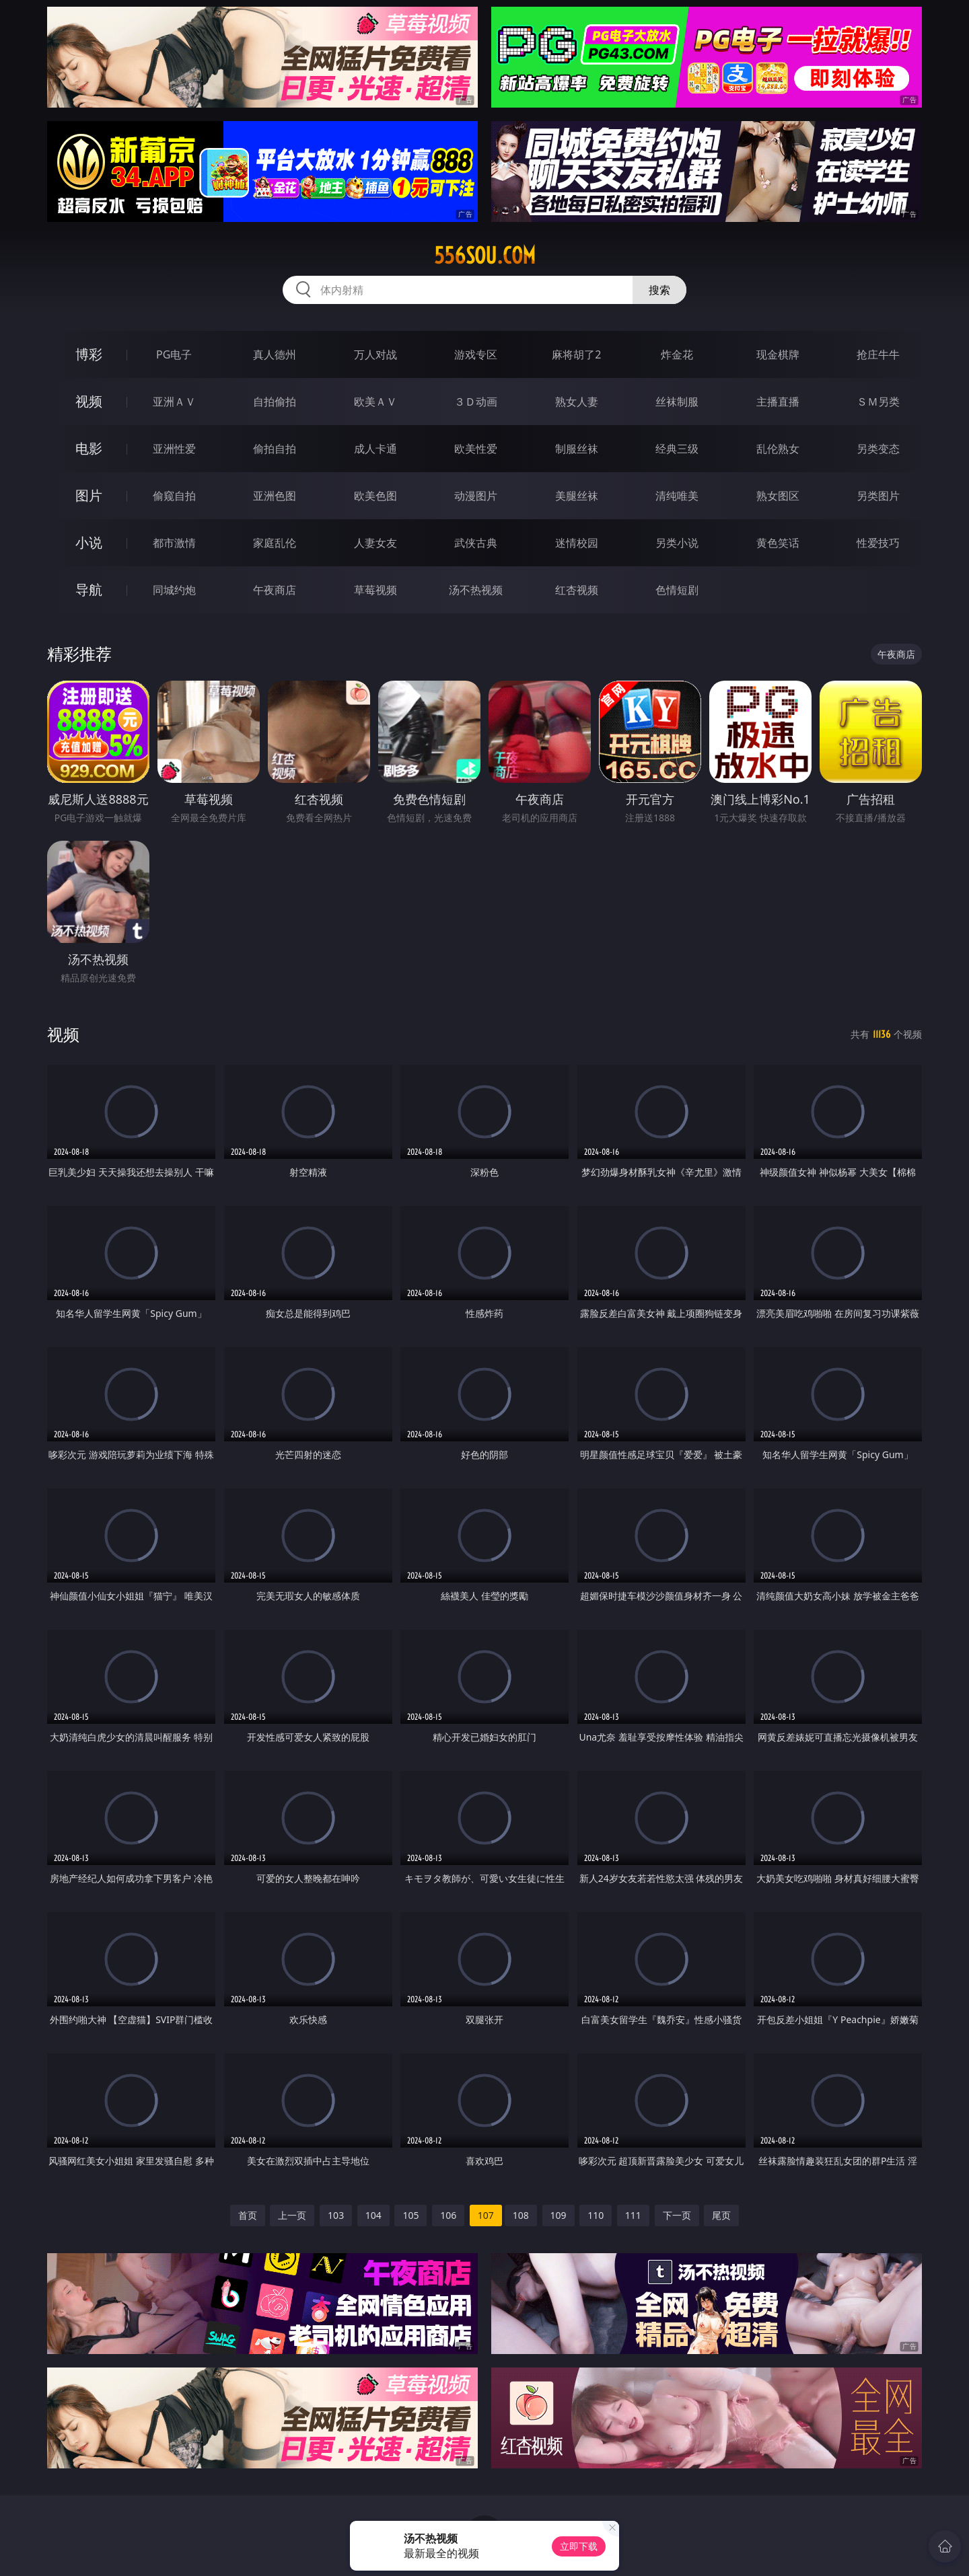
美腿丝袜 (576, 495)
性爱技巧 (878, 542)
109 (558, 2215)
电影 (88, 448)
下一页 (677, 2215)
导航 (88, 589)
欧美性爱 (475, 448)
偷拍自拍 (274, 448)
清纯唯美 (676, 495)
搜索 (659, 289)
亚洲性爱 (174, 448)
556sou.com (485, 255)
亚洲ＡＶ (174, 401)
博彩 (88, 354)
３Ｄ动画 (475, 401)
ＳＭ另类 (878, 401)
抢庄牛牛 (878, 354)
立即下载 (579, 2546)
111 (633, 2215)
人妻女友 (375, 542)
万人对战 (375, 354)
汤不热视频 (476, 589)
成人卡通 (375, 448)
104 (373, 2215)
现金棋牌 (777, 354)
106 (448, 2215)
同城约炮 (174, 589)
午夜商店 (274, 589)
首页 (247, 2215)
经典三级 (676, 448)
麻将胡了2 (576, 354)
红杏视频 (576, 589)
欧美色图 (375, 495)
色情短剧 (676, 589)
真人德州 (274, 354)
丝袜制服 (676, 401)
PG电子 (174, 354)
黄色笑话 (777, 542)
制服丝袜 (576, 448)
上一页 (292, 2215)
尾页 (721, 2215)
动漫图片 (475, 495)
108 (521, 2215)
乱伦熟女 (777, 448)
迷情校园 (576, 542)
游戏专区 (475, 354)
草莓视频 (375, 589)
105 (410, 2215)
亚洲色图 (274, 495)
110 (595, 2215)
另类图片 (878, 495)
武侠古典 (475, 542)
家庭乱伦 (274, 542)
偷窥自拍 (174, 495)
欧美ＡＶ (375, 401)
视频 (88, 401)
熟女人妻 (576, 401)
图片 (88, 495)
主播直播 (777, 401)
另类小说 (676, 542)
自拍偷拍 (274, 401)
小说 (88, 542)
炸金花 (677, 354)
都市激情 (174, 542)
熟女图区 (777, 495)
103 (336, 2215)
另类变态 (878, 448)
